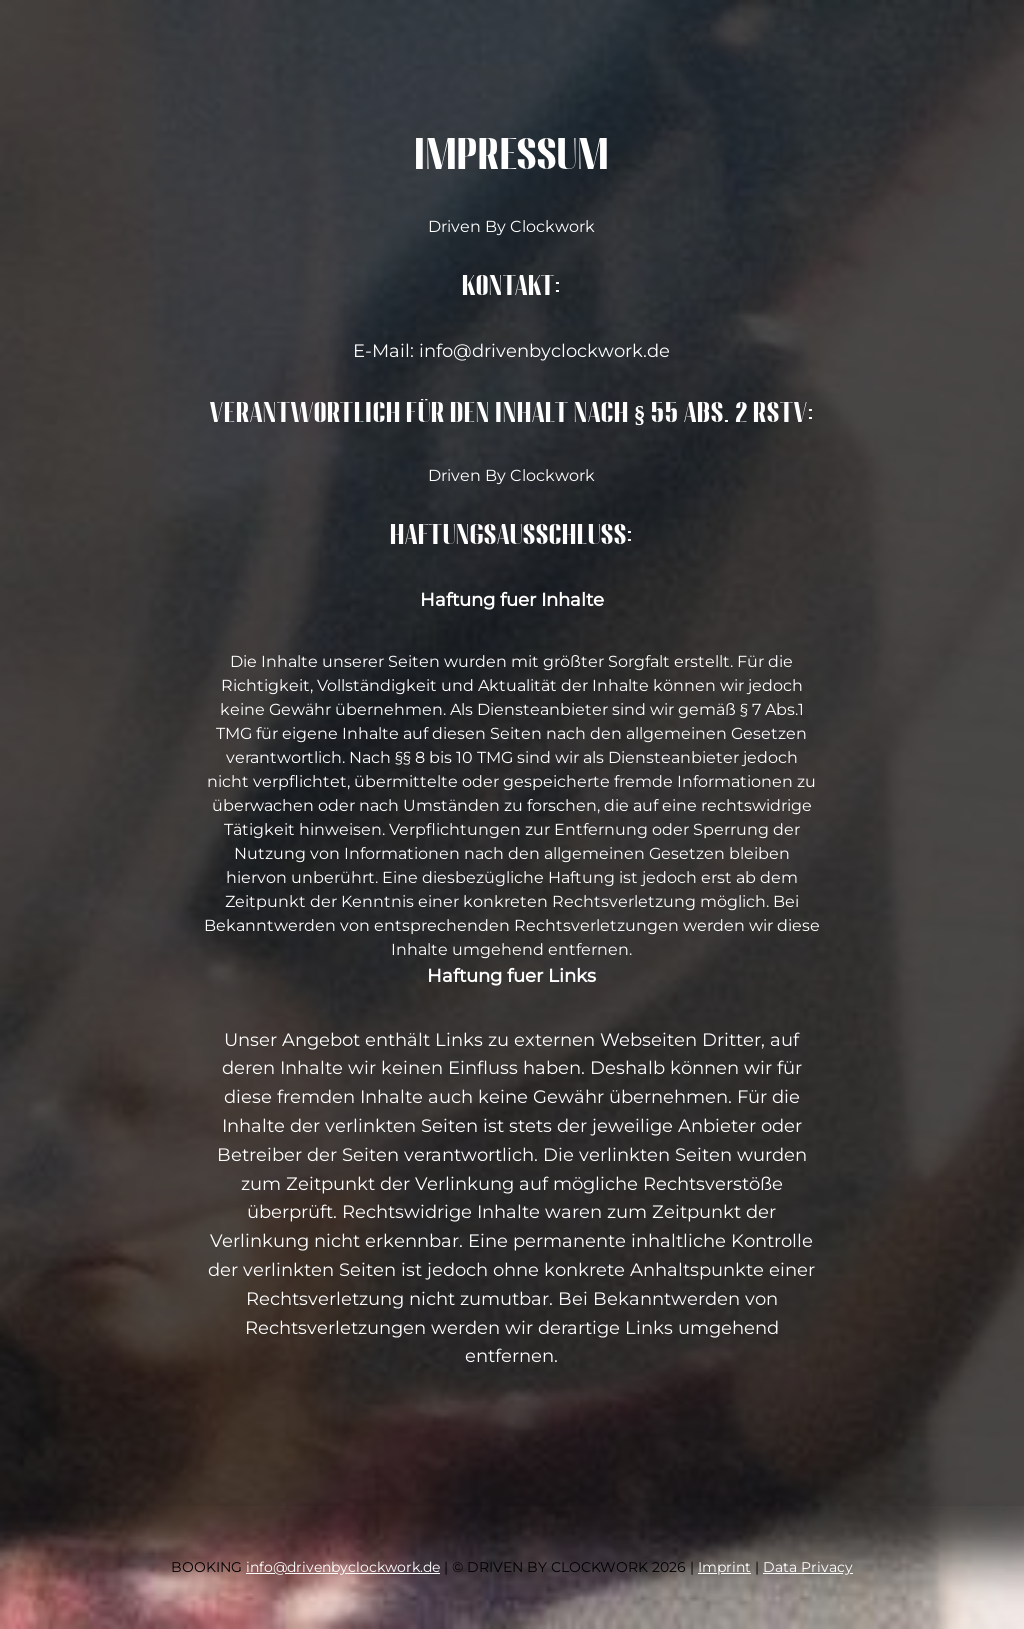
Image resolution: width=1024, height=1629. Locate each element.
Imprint (724, 1567)
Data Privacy (808, 1567)
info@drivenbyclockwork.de (343, 1567)
